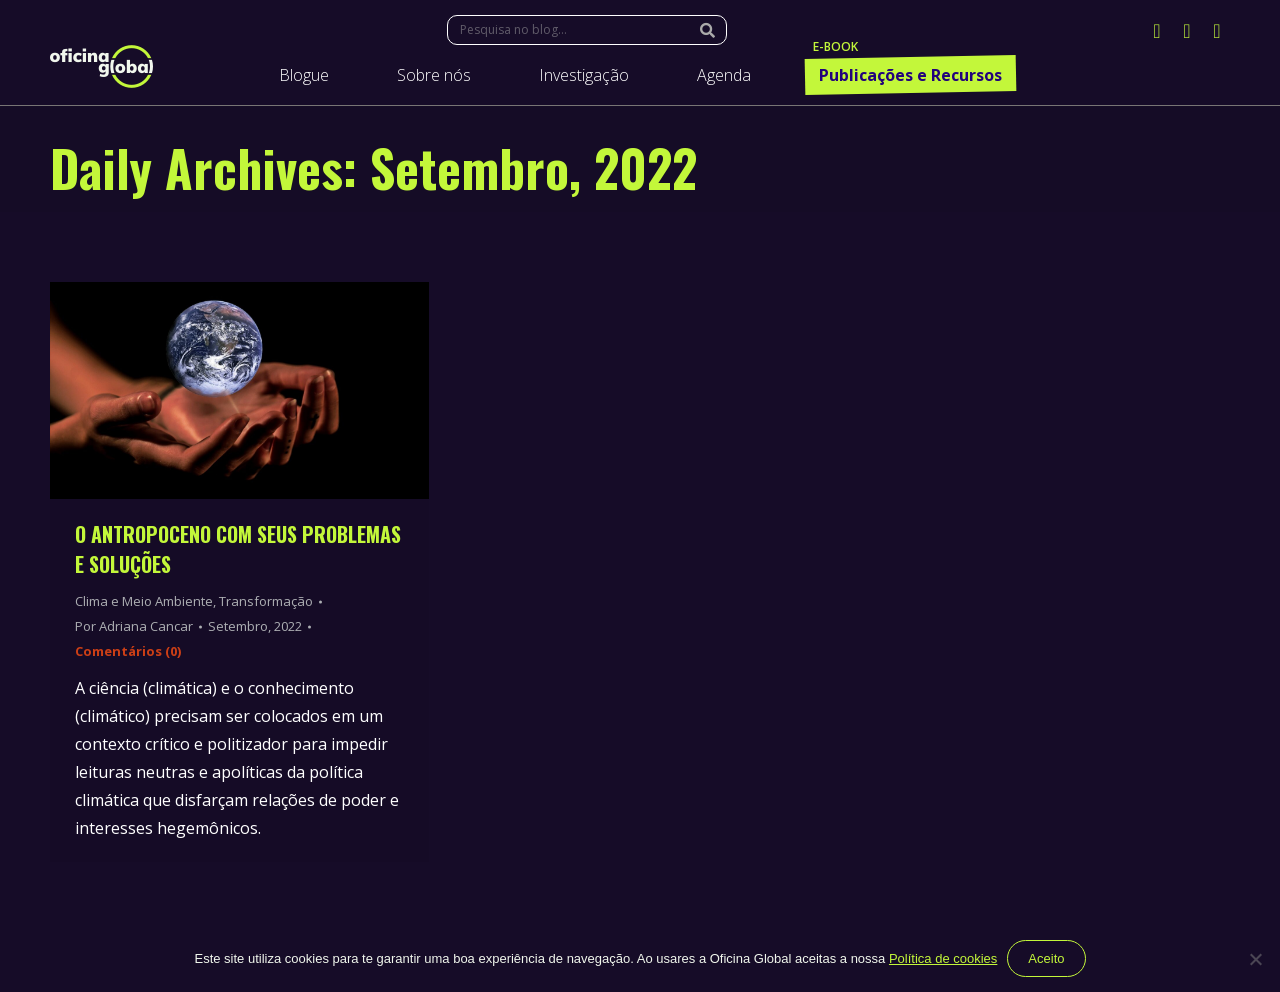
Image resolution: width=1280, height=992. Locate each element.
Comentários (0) (128, 651)
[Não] (1255, 959)
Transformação (266, 601)
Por (134, 626)
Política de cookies (943, 958)
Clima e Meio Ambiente (144, 601)
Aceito (1046, 958)
